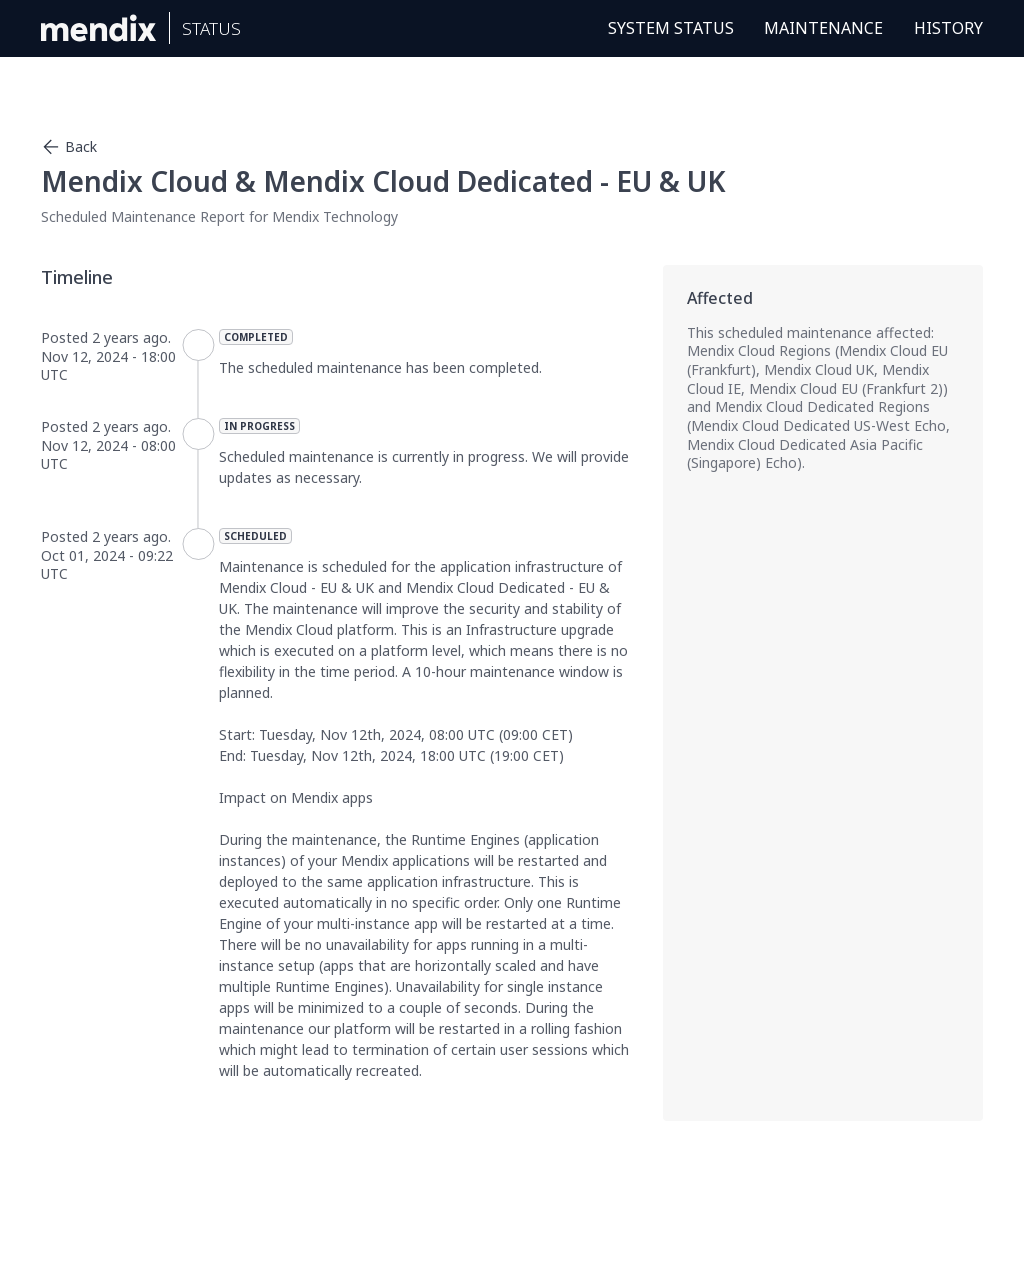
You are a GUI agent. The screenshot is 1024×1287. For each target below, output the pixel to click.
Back (69, 147)
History (948, 28)
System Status (671, 28)
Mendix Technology (335, 216)
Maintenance (823, 28)
